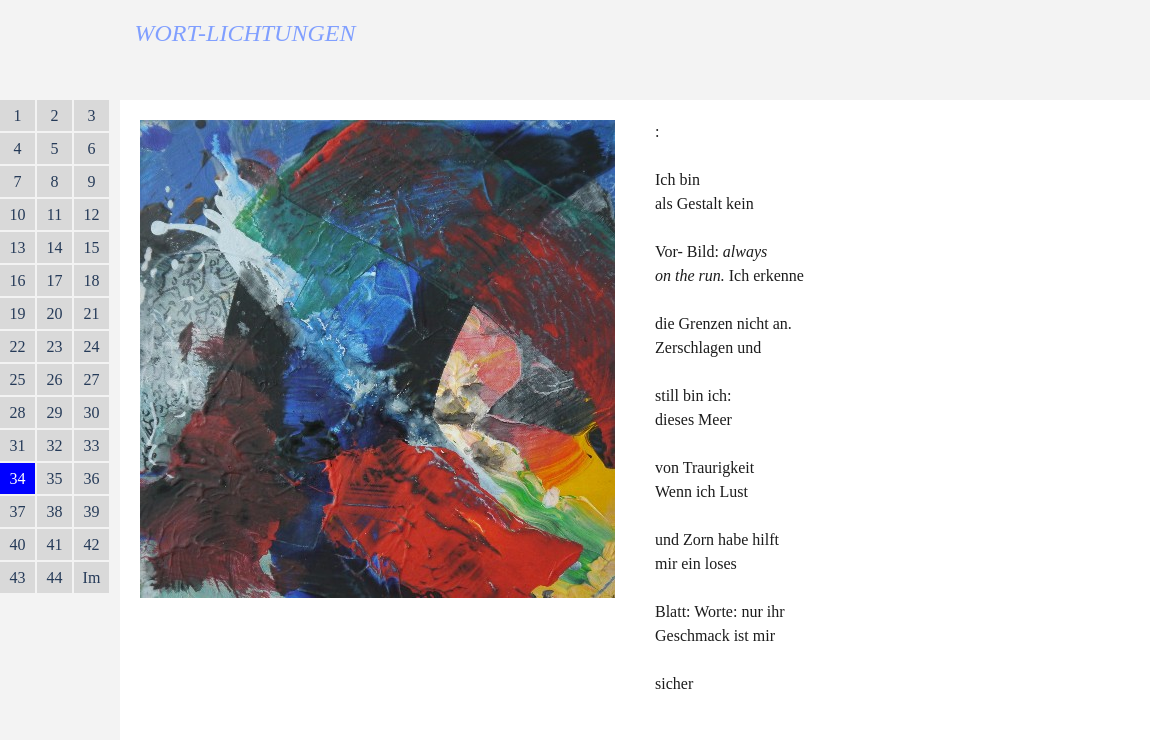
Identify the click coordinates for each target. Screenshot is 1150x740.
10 (18, 214)
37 (18, 511)
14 (55, 247)
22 (18, 346)
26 (55, 379)
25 (18, 379)
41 (55, 544)
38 (55, 511)
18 (92, 280)
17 (55, 280)
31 (18, 445)
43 (18, 577)
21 (92, 313)
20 (55, 313)
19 (18, 313)
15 (92, 247)
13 (18, 247)
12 (92, 214)
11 (54, 214)
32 (55, 445)
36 (92, 478)
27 (92, 379)
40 (18, 544)
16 (18, 280)
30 (92, 412)
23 (55, 346)
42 (92, 544)
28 (18, 412)
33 (92, 445)
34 (18, 478)
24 (92, 346)
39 (92, 511)
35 (55, 478)
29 (55, 412)
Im (92, 577)
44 (55, 577)
